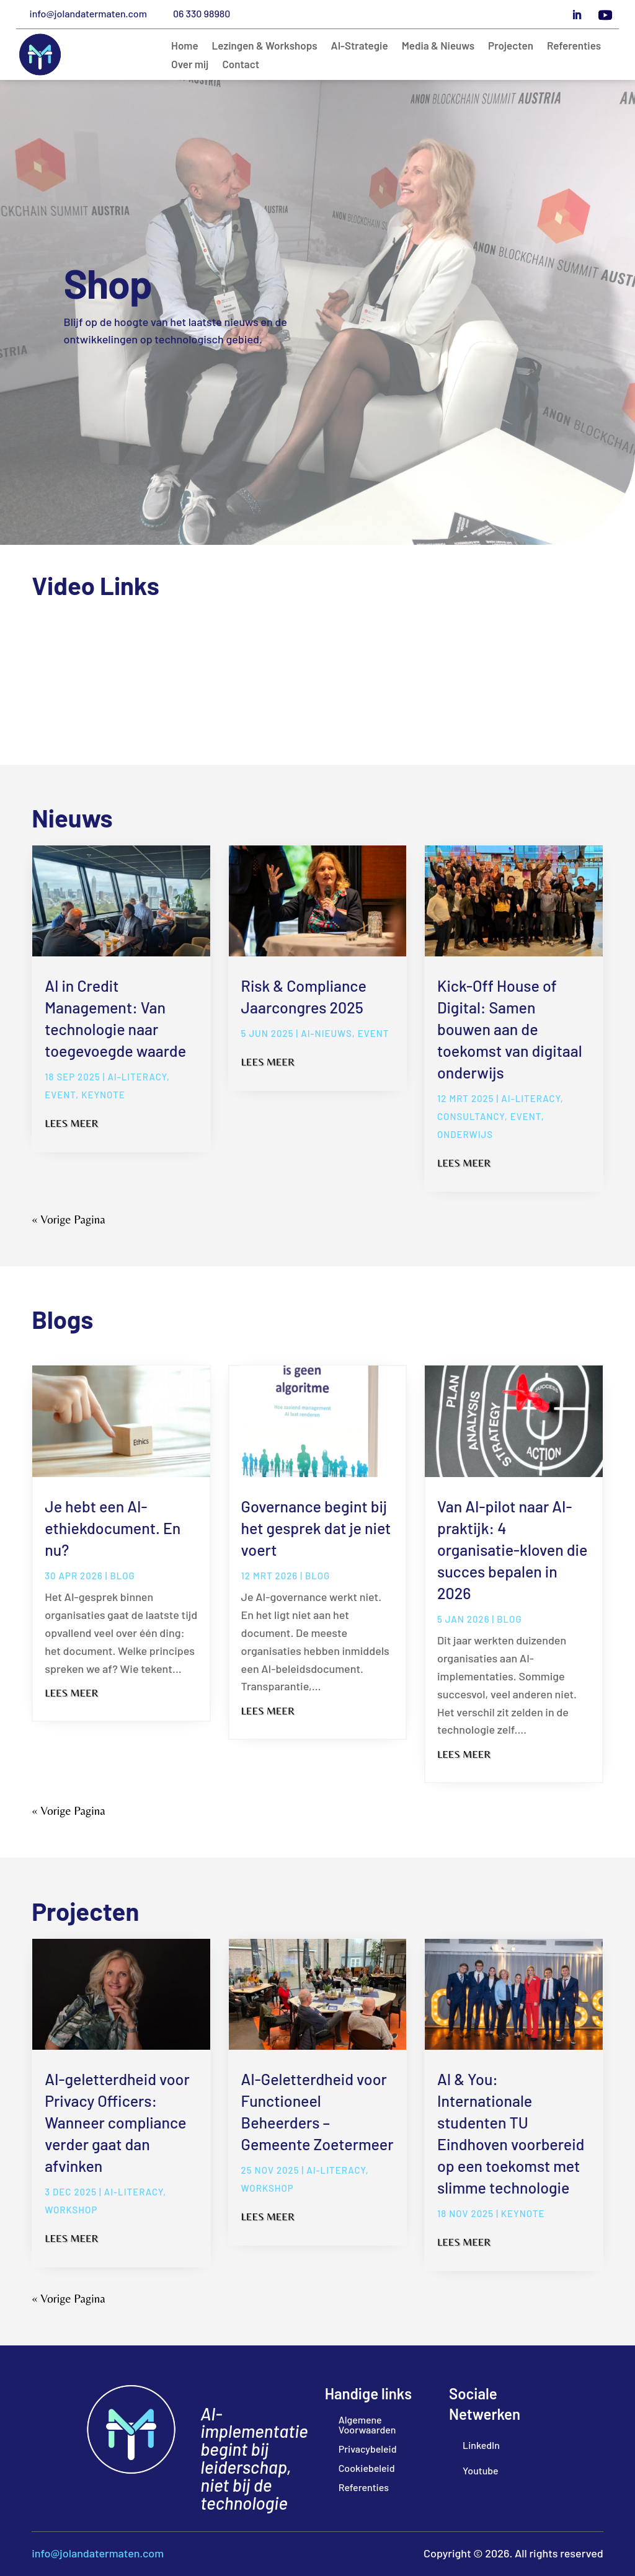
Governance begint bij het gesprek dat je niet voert (316, 1528)
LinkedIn (481, 2445)
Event (60, 1094)
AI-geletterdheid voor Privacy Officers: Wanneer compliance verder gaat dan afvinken (117, 2122)
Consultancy (471, 1116)
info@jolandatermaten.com (88, 13)
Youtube (481, 2470)
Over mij (189, 65)
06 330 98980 (201, 13)
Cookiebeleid (367, 2468)
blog (122, 1575)
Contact (240, 65)
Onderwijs (465, 1134)
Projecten (510, 46)
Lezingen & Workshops (265, 46)
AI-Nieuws (326, 1033)
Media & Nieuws (438, 46)
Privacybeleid (368, 2449)
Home (184, 46)
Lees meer (71, 1123)
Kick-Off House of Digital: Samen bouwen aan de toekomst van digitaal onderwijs (509, 1029)
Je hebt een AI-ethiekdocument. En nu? (112, 1528)
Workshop (71, 2209)
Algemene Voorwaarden (367, 2424)
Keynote (103, 1094)
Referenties (574, 46)
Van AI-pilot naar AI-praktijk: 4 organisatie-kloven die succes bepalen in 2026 (512, 1549)
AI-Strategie (359, 46)
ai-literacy (137, 1076)
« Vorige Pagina (68, 1219)
